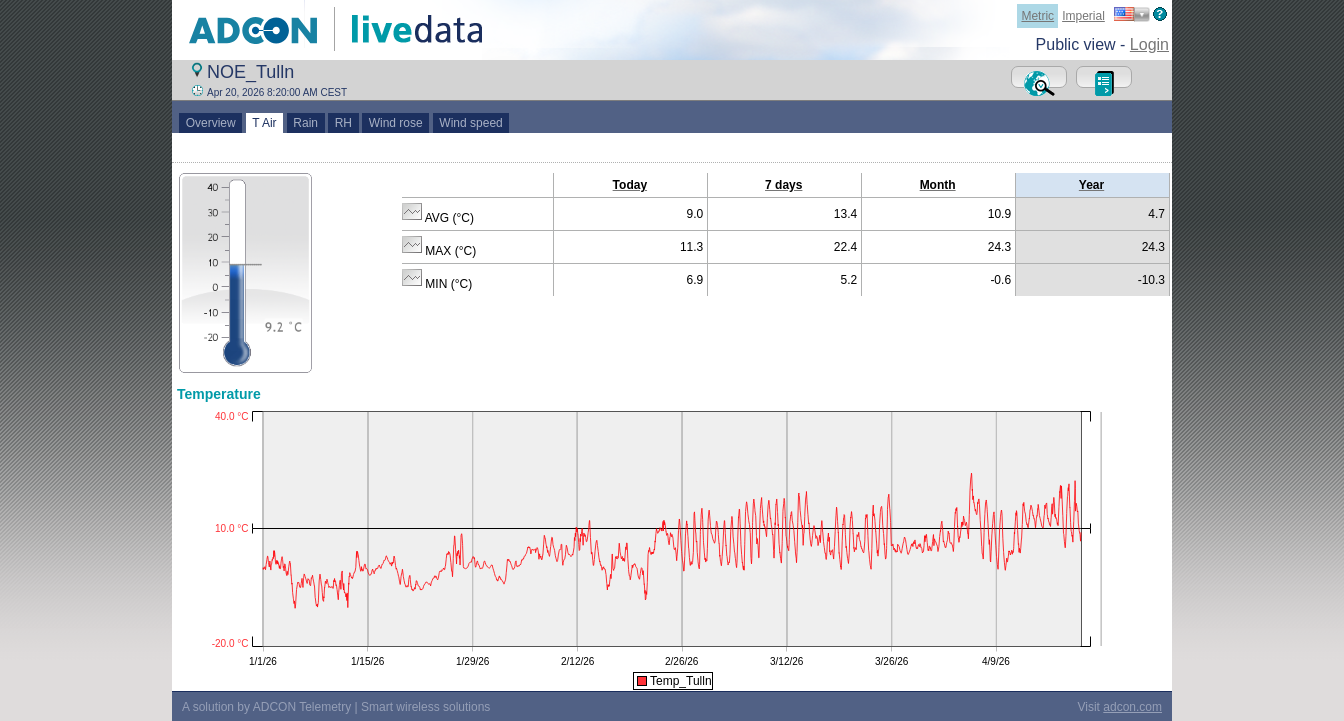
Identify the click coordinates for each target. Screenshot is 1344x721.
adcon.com (1132, 707)
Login (1149, 44)
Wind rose (395, 123)
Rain (306, 123)
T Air (265, 123)
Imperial (1083, 16)
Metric (1037, 16)
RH (343, 123)
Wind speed (471, 123)
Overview (210, 123)
